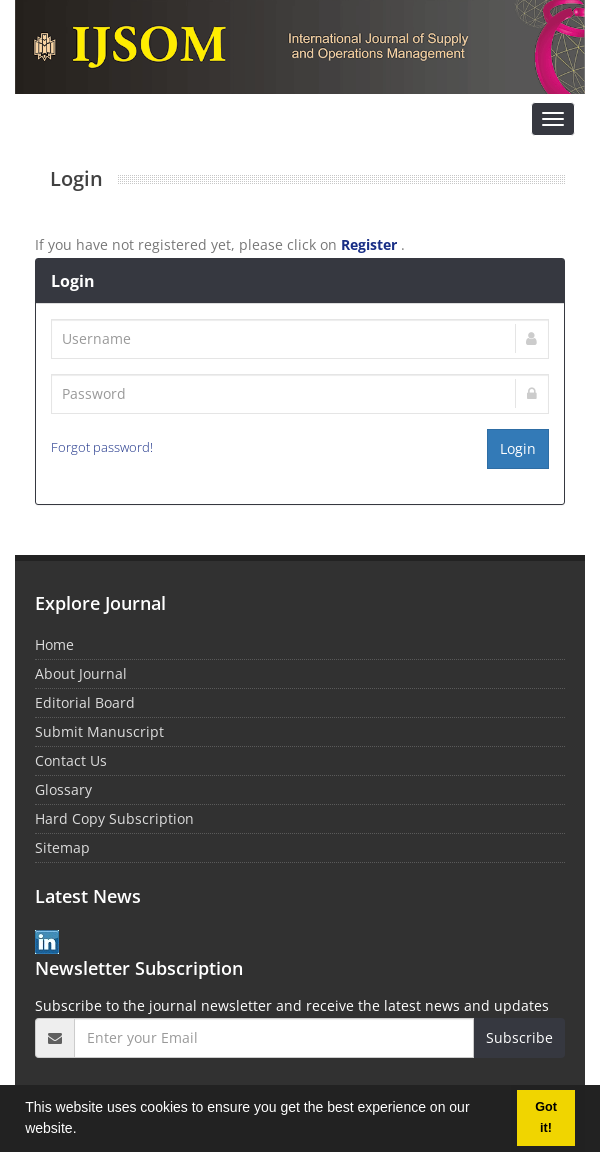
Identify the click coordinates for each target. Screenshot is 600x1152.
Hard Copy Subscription (114, 818)
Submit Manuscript (99, 731)
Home (54, 644)
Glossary (63, 789)
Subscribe (519, 1037)
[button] (83, 1131)
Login (518, 448)
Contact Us (71, 760)
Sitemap (62, 847)
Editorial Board (85, 702)
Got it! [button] (546, 1117)
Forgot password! (102, 447)
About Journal (81, 673)
